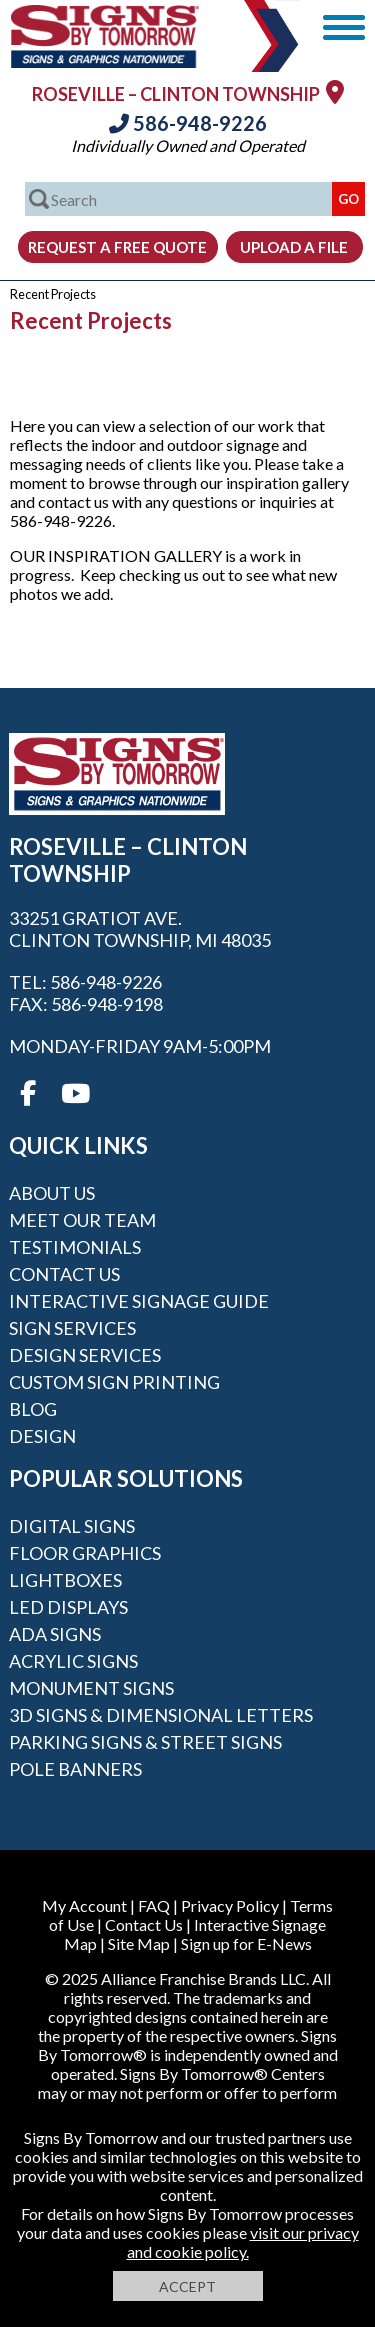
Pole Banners (75, 1769)
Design (42, 1436)
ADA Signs (55, 1634)
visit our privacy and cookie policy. (243, 2242)
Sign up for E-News (246, 1943)
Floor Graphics (85, 1553)
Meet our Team (82, 1220)
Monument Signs (91, 1688)
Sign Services (72, 1328)
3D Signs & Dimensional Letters (161, 1715)
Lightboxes (65, 1580)
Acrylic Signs (73, 1661)
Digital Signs (72, 1526)
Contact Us (64, 1274)
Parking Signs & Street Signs (145, 1742)
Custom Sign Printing (114, 1382)
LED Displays (68, 1607)
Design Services (85, 1355)
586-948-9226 (188, 123)
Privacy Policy (230, 1905)
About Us (52, 1193)
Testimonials (75, 1247)
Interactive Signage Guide (139, 1301)
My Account (84, 1905)
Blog (33, 1409)
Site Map (139, 1943)
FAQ (154, 1905)
